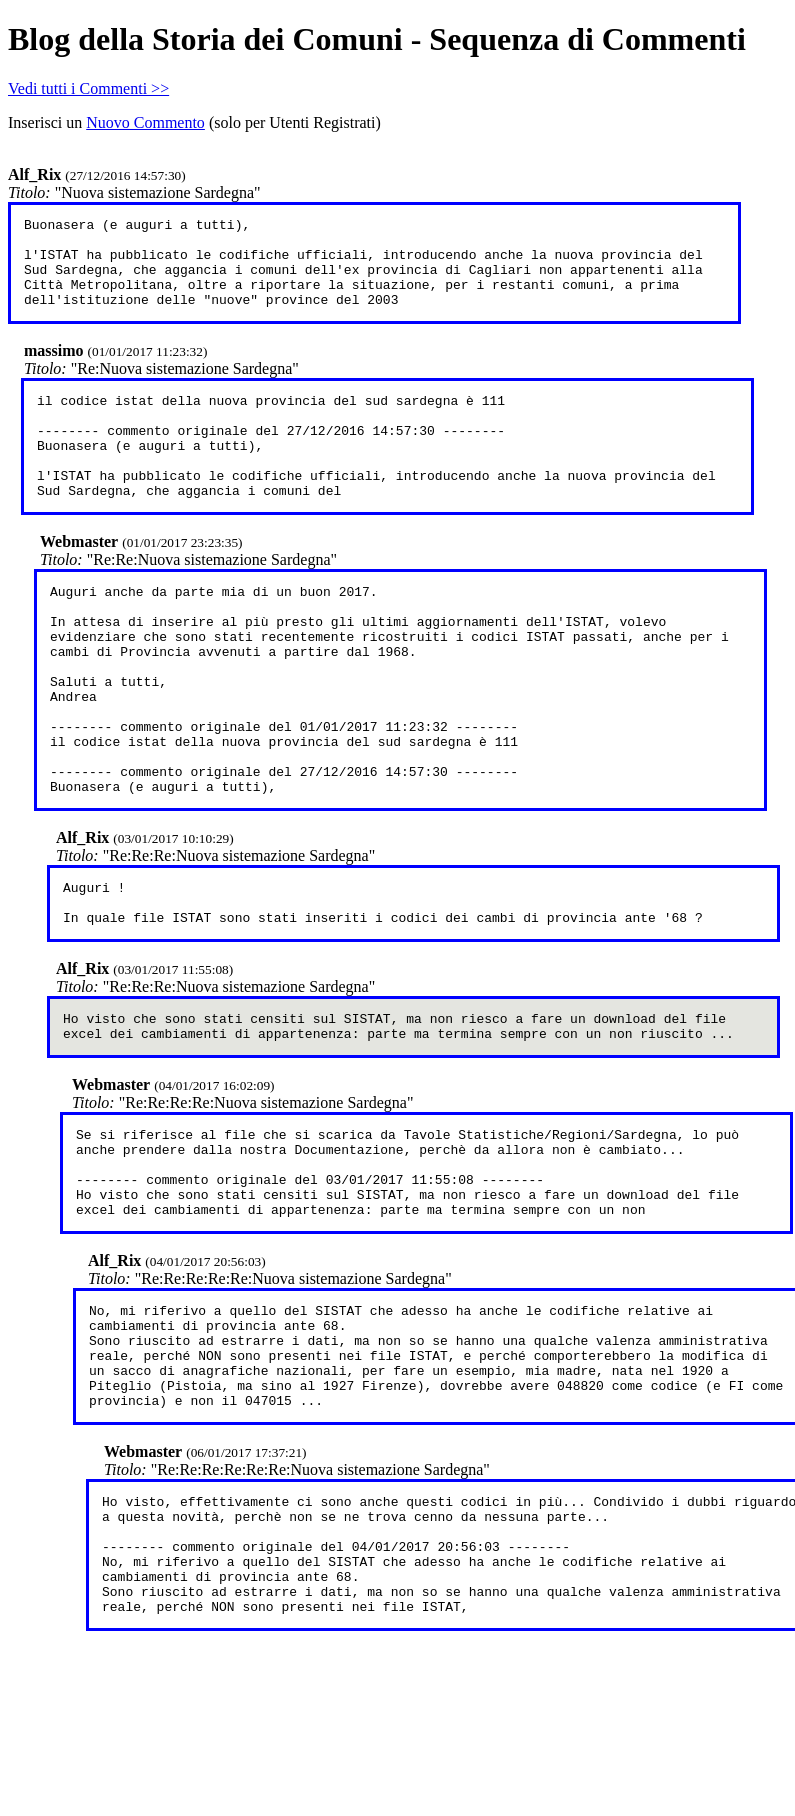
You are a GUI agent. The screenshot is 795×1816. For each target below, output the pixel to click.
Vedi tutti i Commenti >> (88, 88)
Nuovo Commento (145, 122)
